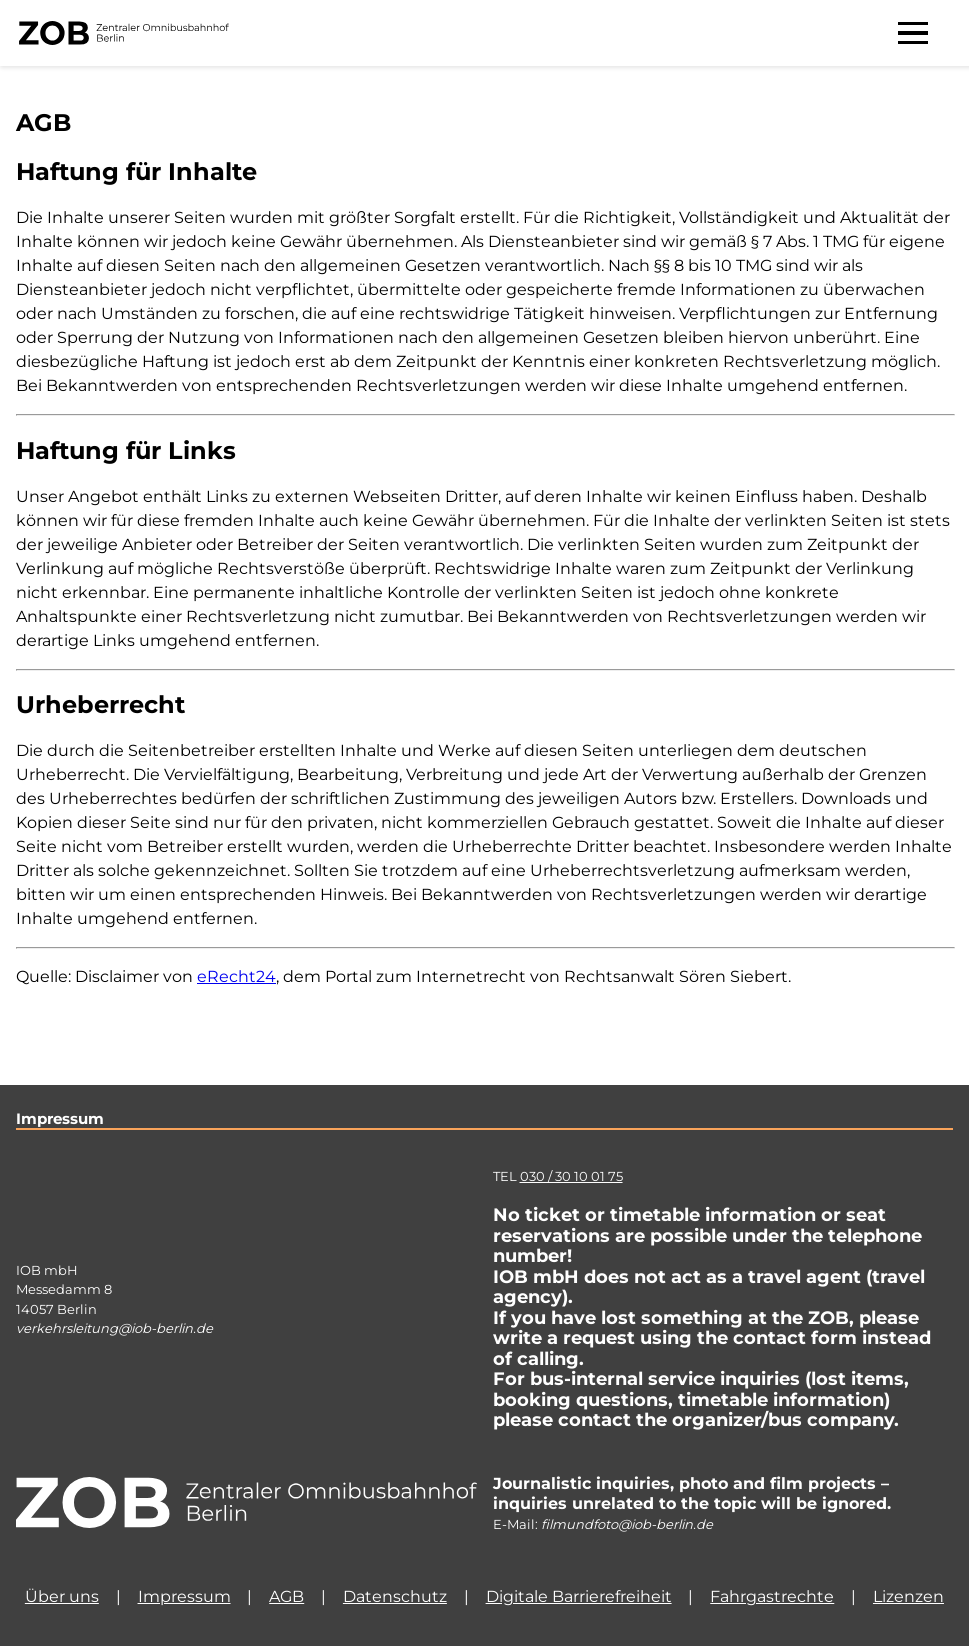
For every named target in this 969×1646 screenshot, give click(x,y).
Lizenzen (908, 1596)
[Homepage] (246, 1504)
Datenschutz (395, 1596)
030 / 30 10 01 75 (571, 1176)
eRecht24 (236, 976)
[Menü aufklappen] (913, 33)
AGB (286, 1596)
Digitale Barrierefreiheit (579, 1596)
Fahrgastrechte (772, 1596)
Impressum (184, 1596)
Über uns (62, 1596)
